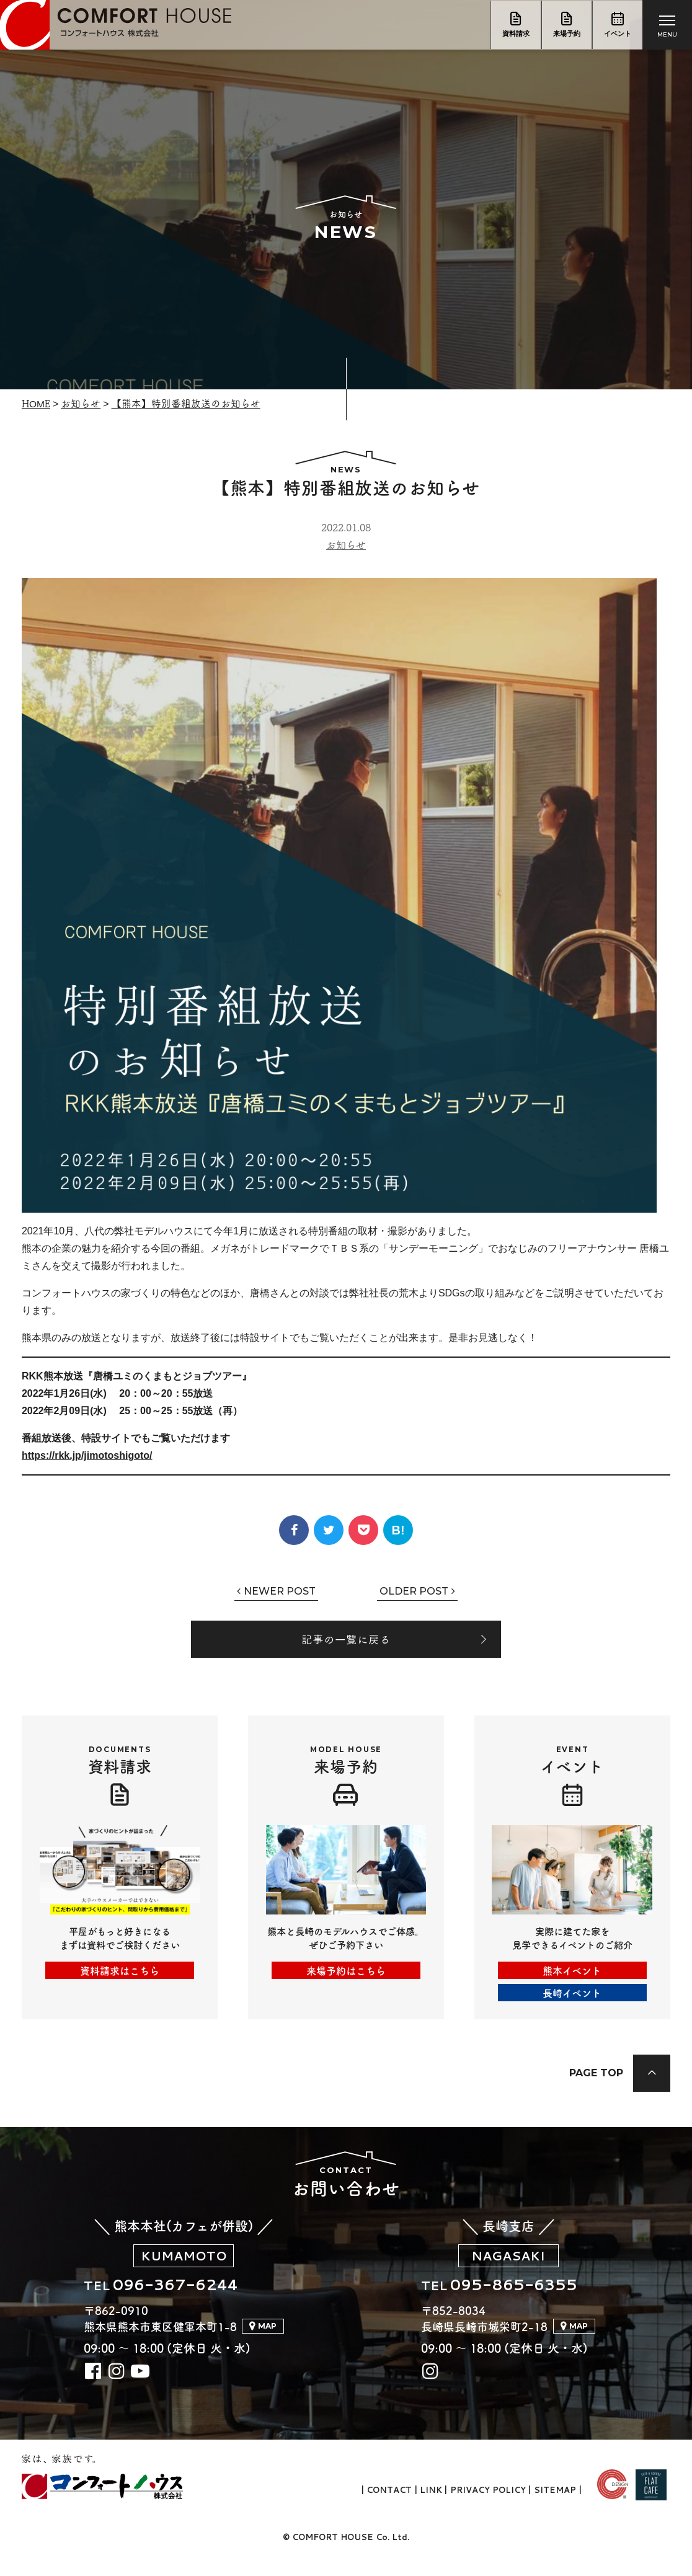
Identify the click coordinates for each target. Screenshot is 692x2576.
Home (36, 403)
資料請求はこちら (119, 1973)
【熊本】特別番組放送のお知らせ (186, 403)
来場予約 (566, 34)
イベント (617, 34)
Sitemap (555, 2506)
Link (430, 2506)
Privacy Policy (487, 2506)
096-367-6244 (195, 2300)
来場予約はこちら (346, 1973)
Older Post (413, 1591)
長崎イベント (572, 1995)
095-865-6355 (523, 2300)
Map (267, 2342)
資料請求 (516, 34)
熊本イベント (572, 1973)
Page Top (594, 2080)
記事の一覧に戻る (346, 1640)
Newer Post (280, 1591)
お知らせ (82, 403)
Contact (387, 2506)
